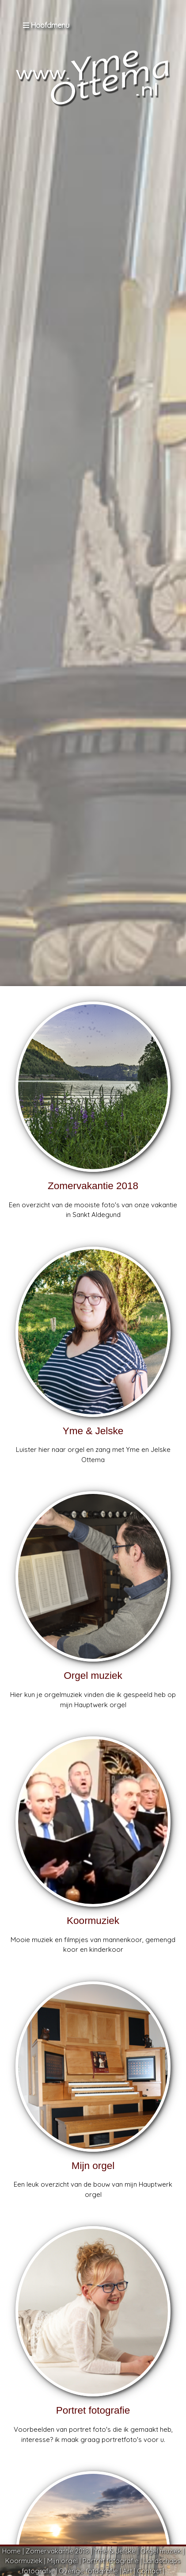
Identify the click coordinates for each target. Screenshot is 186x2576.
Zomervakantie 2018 (57, 2551)
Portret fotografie (111, 2561)
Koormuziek (23, 2561)
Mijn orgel (62, 2561)
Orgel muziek (160, 2551)
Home (11, 2551)
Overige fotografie (88, 2571)
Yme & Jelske (115, 2551)
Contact (149, 2571)
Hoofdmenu (46, 25)
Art (127, 2571)
